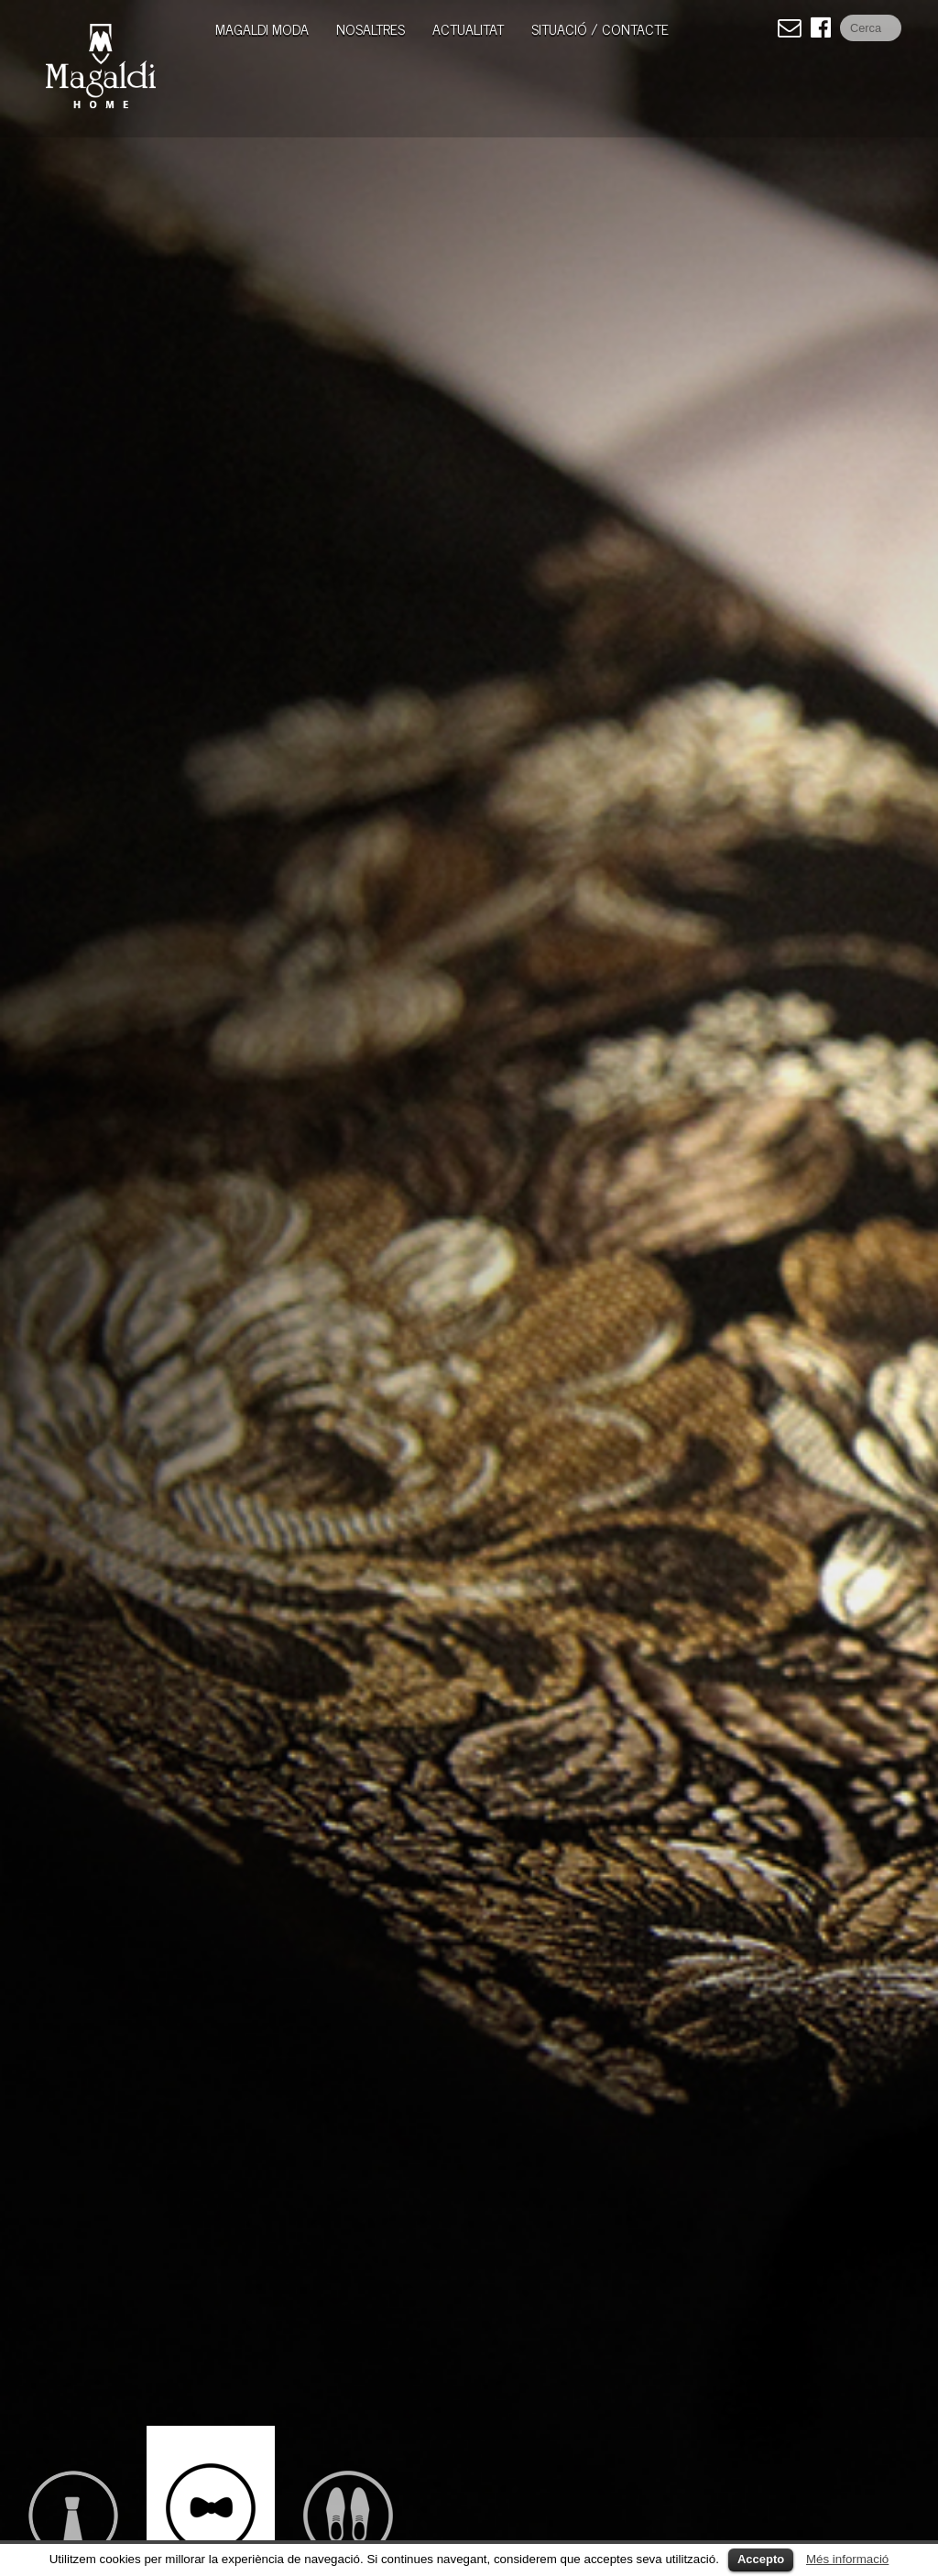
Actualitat (468, 28)
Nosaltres (370, 28)
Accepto (760, 2559)
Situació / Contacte (600, 28)
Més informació (847, 2559)
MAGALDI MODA (262, 28)
